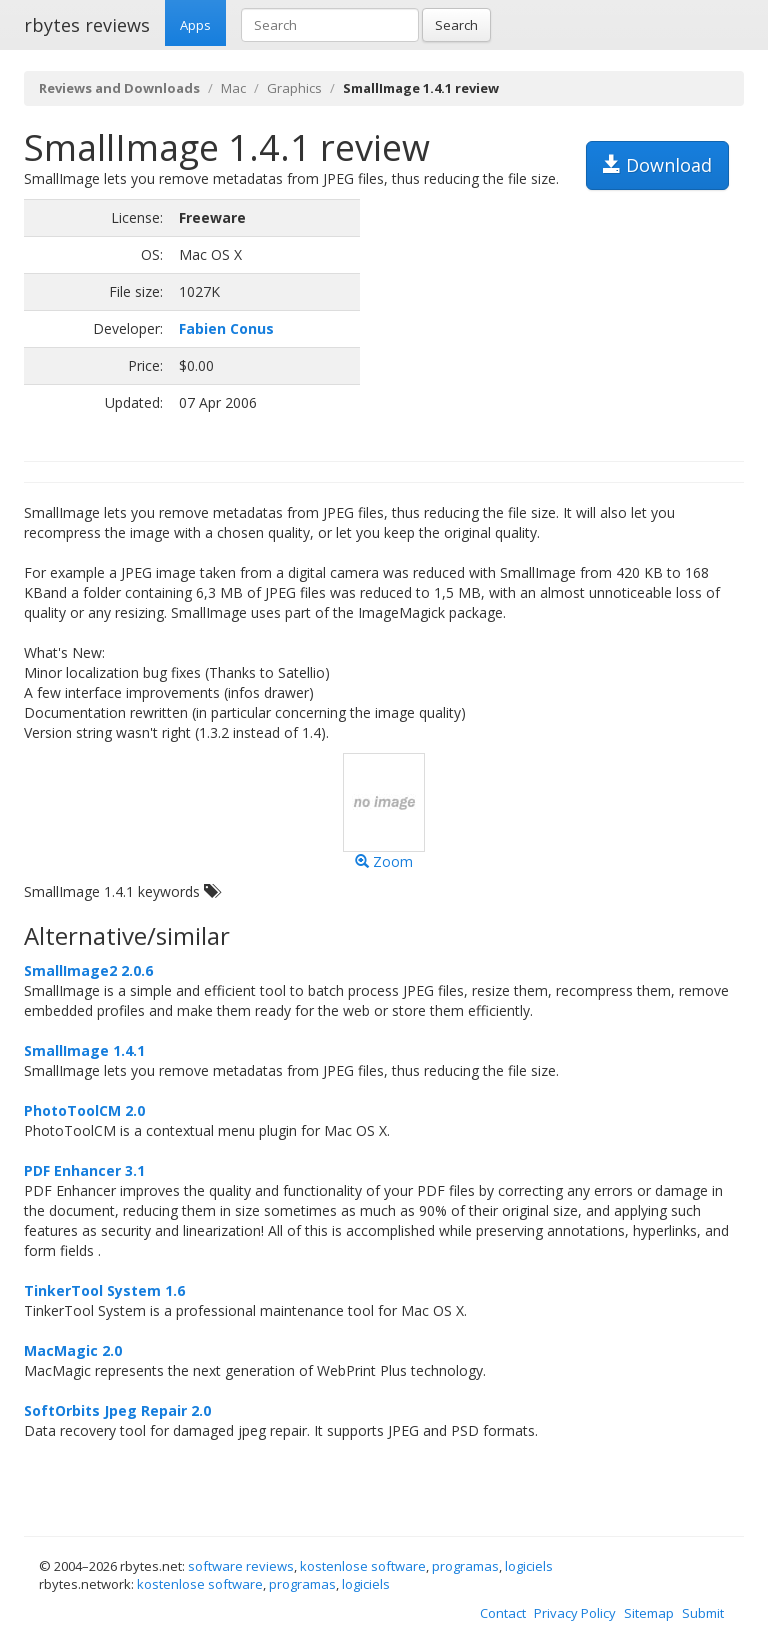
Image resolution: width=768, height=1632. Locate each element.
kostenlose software (363, 1566)
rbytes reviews (87, 25)
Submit (703, 1613)
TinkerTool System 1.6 (104, 1290)
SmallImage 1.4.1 (84, 1050)
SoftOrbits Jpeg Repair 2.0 (117, 1410)
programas (465, 1566)
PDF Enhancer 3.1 (84, 1170)
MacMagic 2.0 (73, 1350)
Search (456, 25)
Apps (195, 25)
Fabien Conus (226, 328)
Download (657, 165)
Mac (233, 88)
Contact (503, 1613)
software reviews (241, 1566)
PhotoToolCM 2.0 (84, 1110)
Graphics (294, 88)
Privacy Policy (575, 1613)
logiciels (529, 1566)
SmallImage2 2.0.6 (88, 970)
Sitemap (649, 1613)
